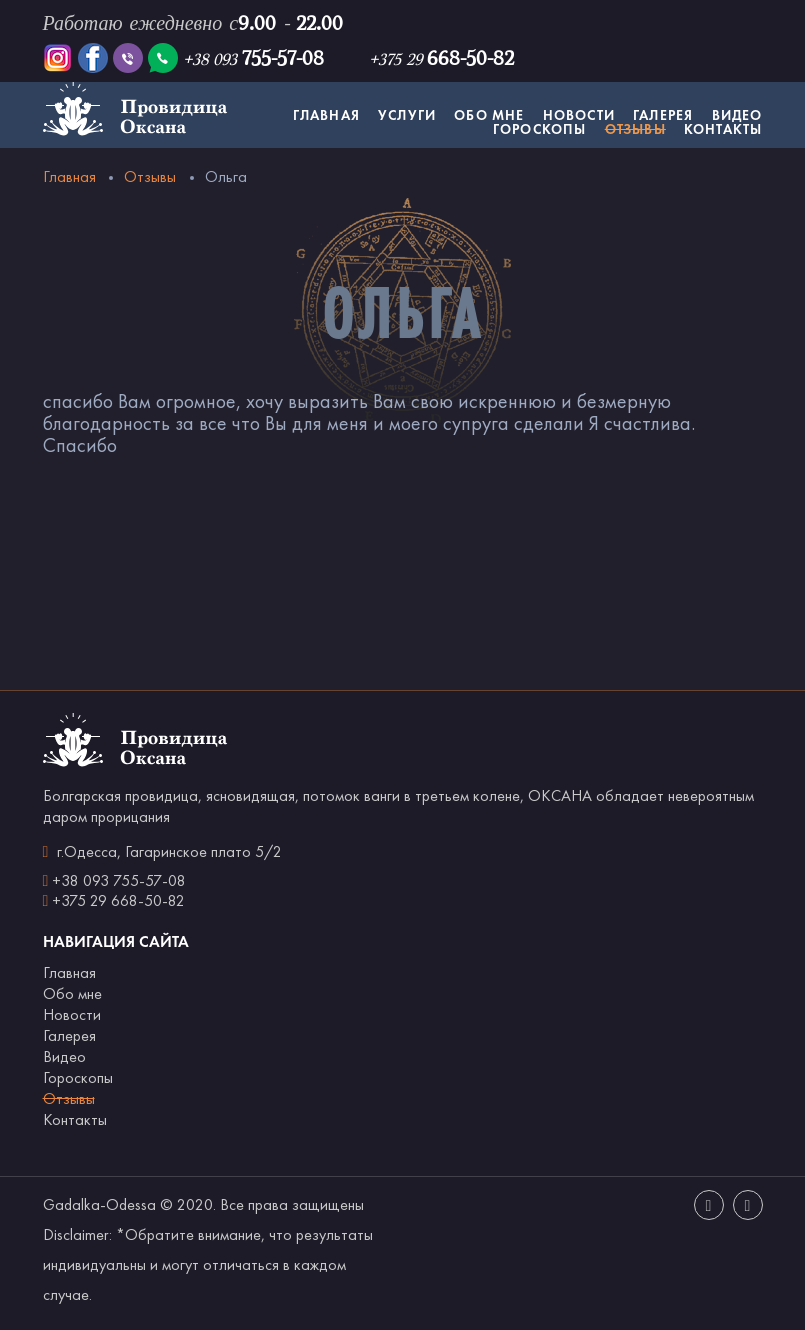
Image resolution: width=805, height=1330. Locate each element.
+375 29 (441, 59)
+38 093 (253, 59)
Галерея (663, 115)
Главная (326, 115)
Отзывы (635, 129)
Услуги (407, 115)
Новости (579, 115)
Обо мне (489, 115)
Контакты (723, 129)
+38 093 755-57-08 (119, 880)
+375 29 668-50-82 (118, 900)
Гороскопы (540, 129)
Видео (737, 115)
